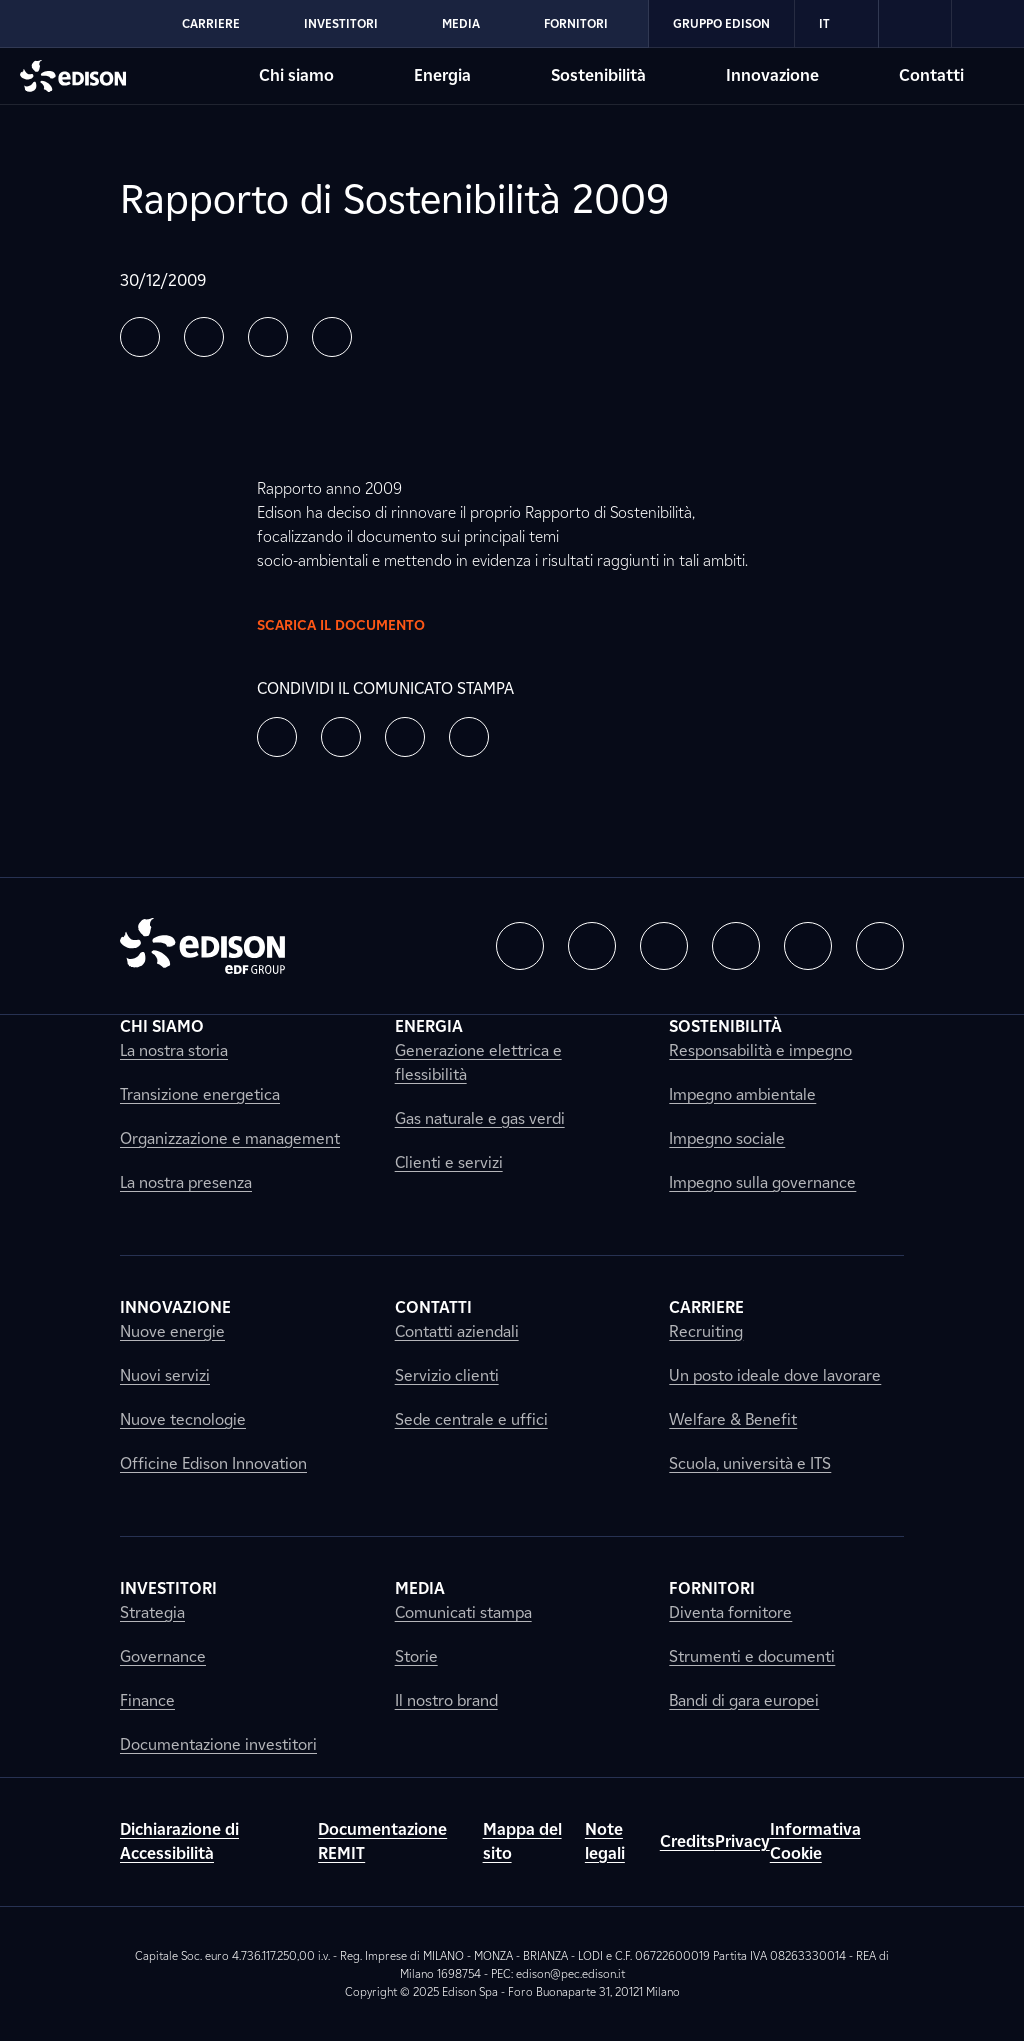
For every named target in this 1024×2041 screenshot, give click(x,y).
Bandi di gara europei (744, 1700)
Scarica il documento (357, 625)
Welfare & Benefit (733, 1419)
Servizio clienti (447, 1375)
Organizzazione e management (230, 1138)
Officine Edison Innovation (213, 1463)
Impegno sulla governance (762, 1182)
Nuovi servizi (165, 1375)
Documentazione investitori (218, 1744)
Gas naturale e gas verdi (480, 1118)
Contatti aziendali (457, 1331)
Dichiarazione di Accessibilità (179, 1841)
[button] (140, 337)
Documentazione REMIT (382, 1841)
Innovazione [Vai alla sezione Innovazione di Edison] (772, 75)
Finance (147, 1700)
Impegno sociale (727, 1138)
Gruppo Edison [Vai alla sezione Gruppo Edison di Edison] (721, 23)
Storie (416, 1656)
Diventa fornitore (730, 1612)
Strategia (152, 1612)
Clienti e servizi (449, 1162)
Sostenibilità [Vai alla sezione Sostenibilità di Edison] (598, 75)
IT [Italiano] (836, 24)
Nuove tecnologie (183, 1419)
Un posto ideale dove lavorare (775, 1375)
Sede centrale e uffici (471, 1419)
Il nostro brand (446, 1700)
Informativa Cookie (815, 1841)
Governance (163, 1656)
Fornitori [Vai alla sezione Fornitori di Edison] (576, 23)
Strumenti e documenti (752, 1656)
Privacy (742, 1841)
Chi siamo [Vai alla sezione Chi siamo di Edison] (296, 75)
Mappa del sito (522, 1841)
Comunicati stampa (463, 1612)
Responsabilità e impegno (760, 1050)
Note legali (605, 1841)
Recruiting (706, 1331)
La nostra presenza (186, 1182)
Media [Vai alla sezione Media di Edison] (461, 23)
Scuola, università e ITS (750, 1463)
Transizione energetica (200, 1094)
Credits (687, 1841)
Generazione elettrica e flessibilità (478, 1062)
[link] (915, 24)
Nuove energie (172, 1331)
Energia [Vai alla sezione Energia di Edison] (442, 75)
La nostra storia (174, 1050)
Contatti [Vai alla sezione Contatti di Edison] (931, 75)
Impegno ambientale (742, 1094)
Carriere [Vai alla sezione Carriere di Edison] (211, 23)
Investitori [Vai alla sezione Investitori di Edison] (341, 23)
